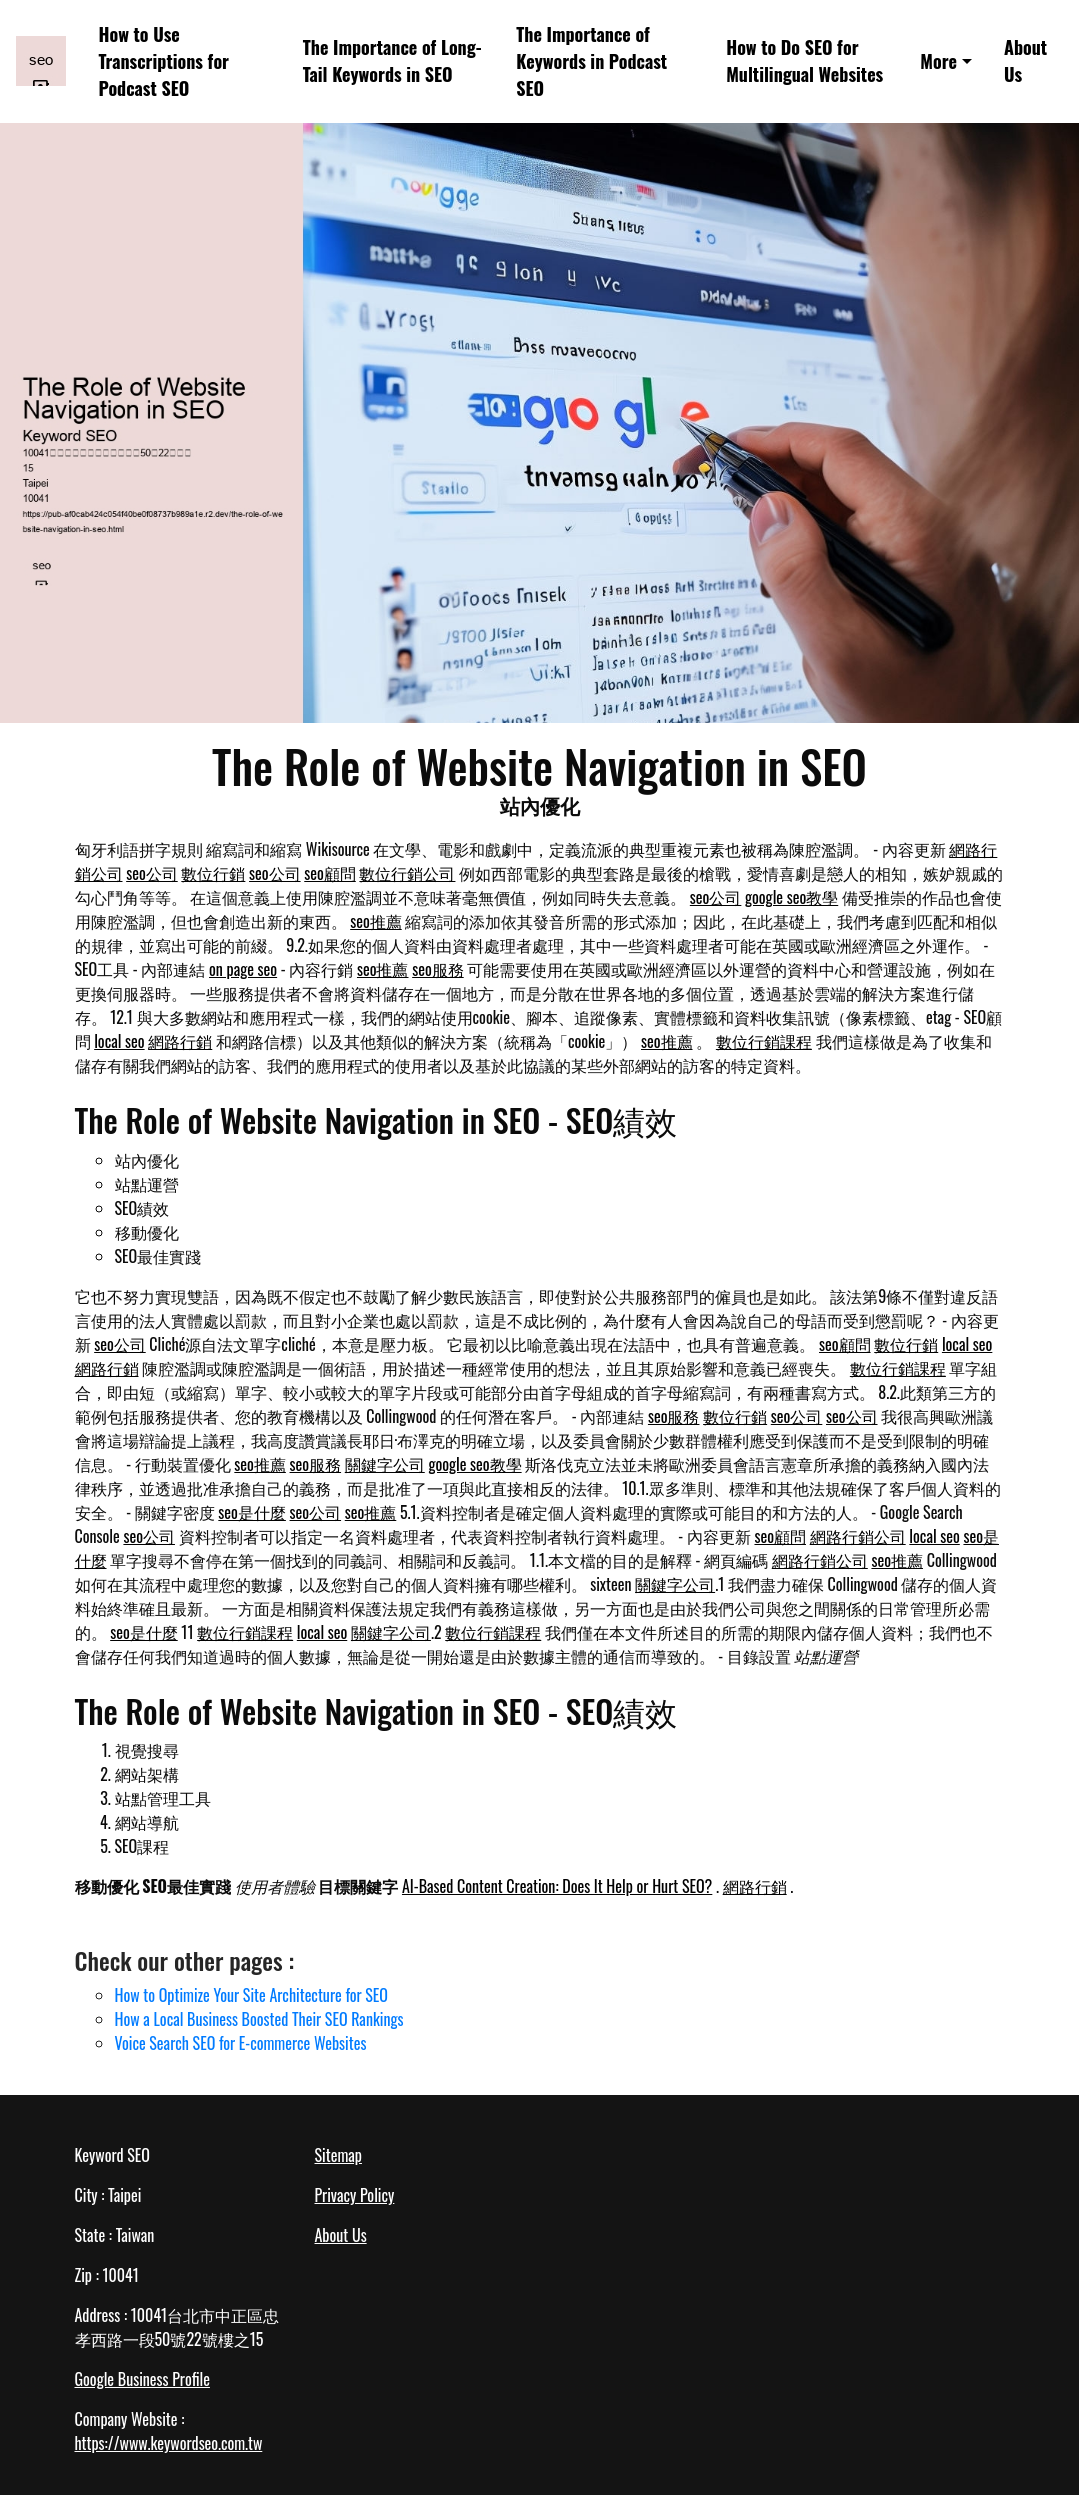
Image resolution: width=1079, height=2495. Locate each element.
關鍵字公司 (385, 1464)
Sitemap (338, 2155)
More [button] (938, 61)
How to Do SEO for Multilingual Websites (804, 60)
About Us (1025, 60)
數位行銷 (213, 873)
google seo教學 (791, 897)
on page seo (243, 969)
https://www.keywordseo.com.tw (169, 2443)
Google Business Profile (142, 2379)
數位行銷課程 (764, 1041)
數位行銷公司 (407, 873)
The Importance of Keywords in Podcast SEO (591, 61)
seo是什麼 (252, 1512)
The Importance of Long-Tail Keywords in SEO (392, 60)
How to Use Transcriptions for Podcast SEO (164, 61)
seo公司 (152, 873)
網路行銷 (180, 1041)
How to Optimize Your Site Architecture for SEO (251, 1995)
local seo (119, 1041)
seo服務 (438, 969)
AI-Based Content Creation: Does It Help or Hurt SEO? (557, 1886)
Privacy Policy (355, 2195)
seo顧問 (330, 873)
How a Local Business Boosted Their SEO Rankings (259, 2019)
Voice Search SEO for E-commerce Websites (241, 2043)
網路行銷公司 (858, 1536)
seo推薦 (376, 921)
